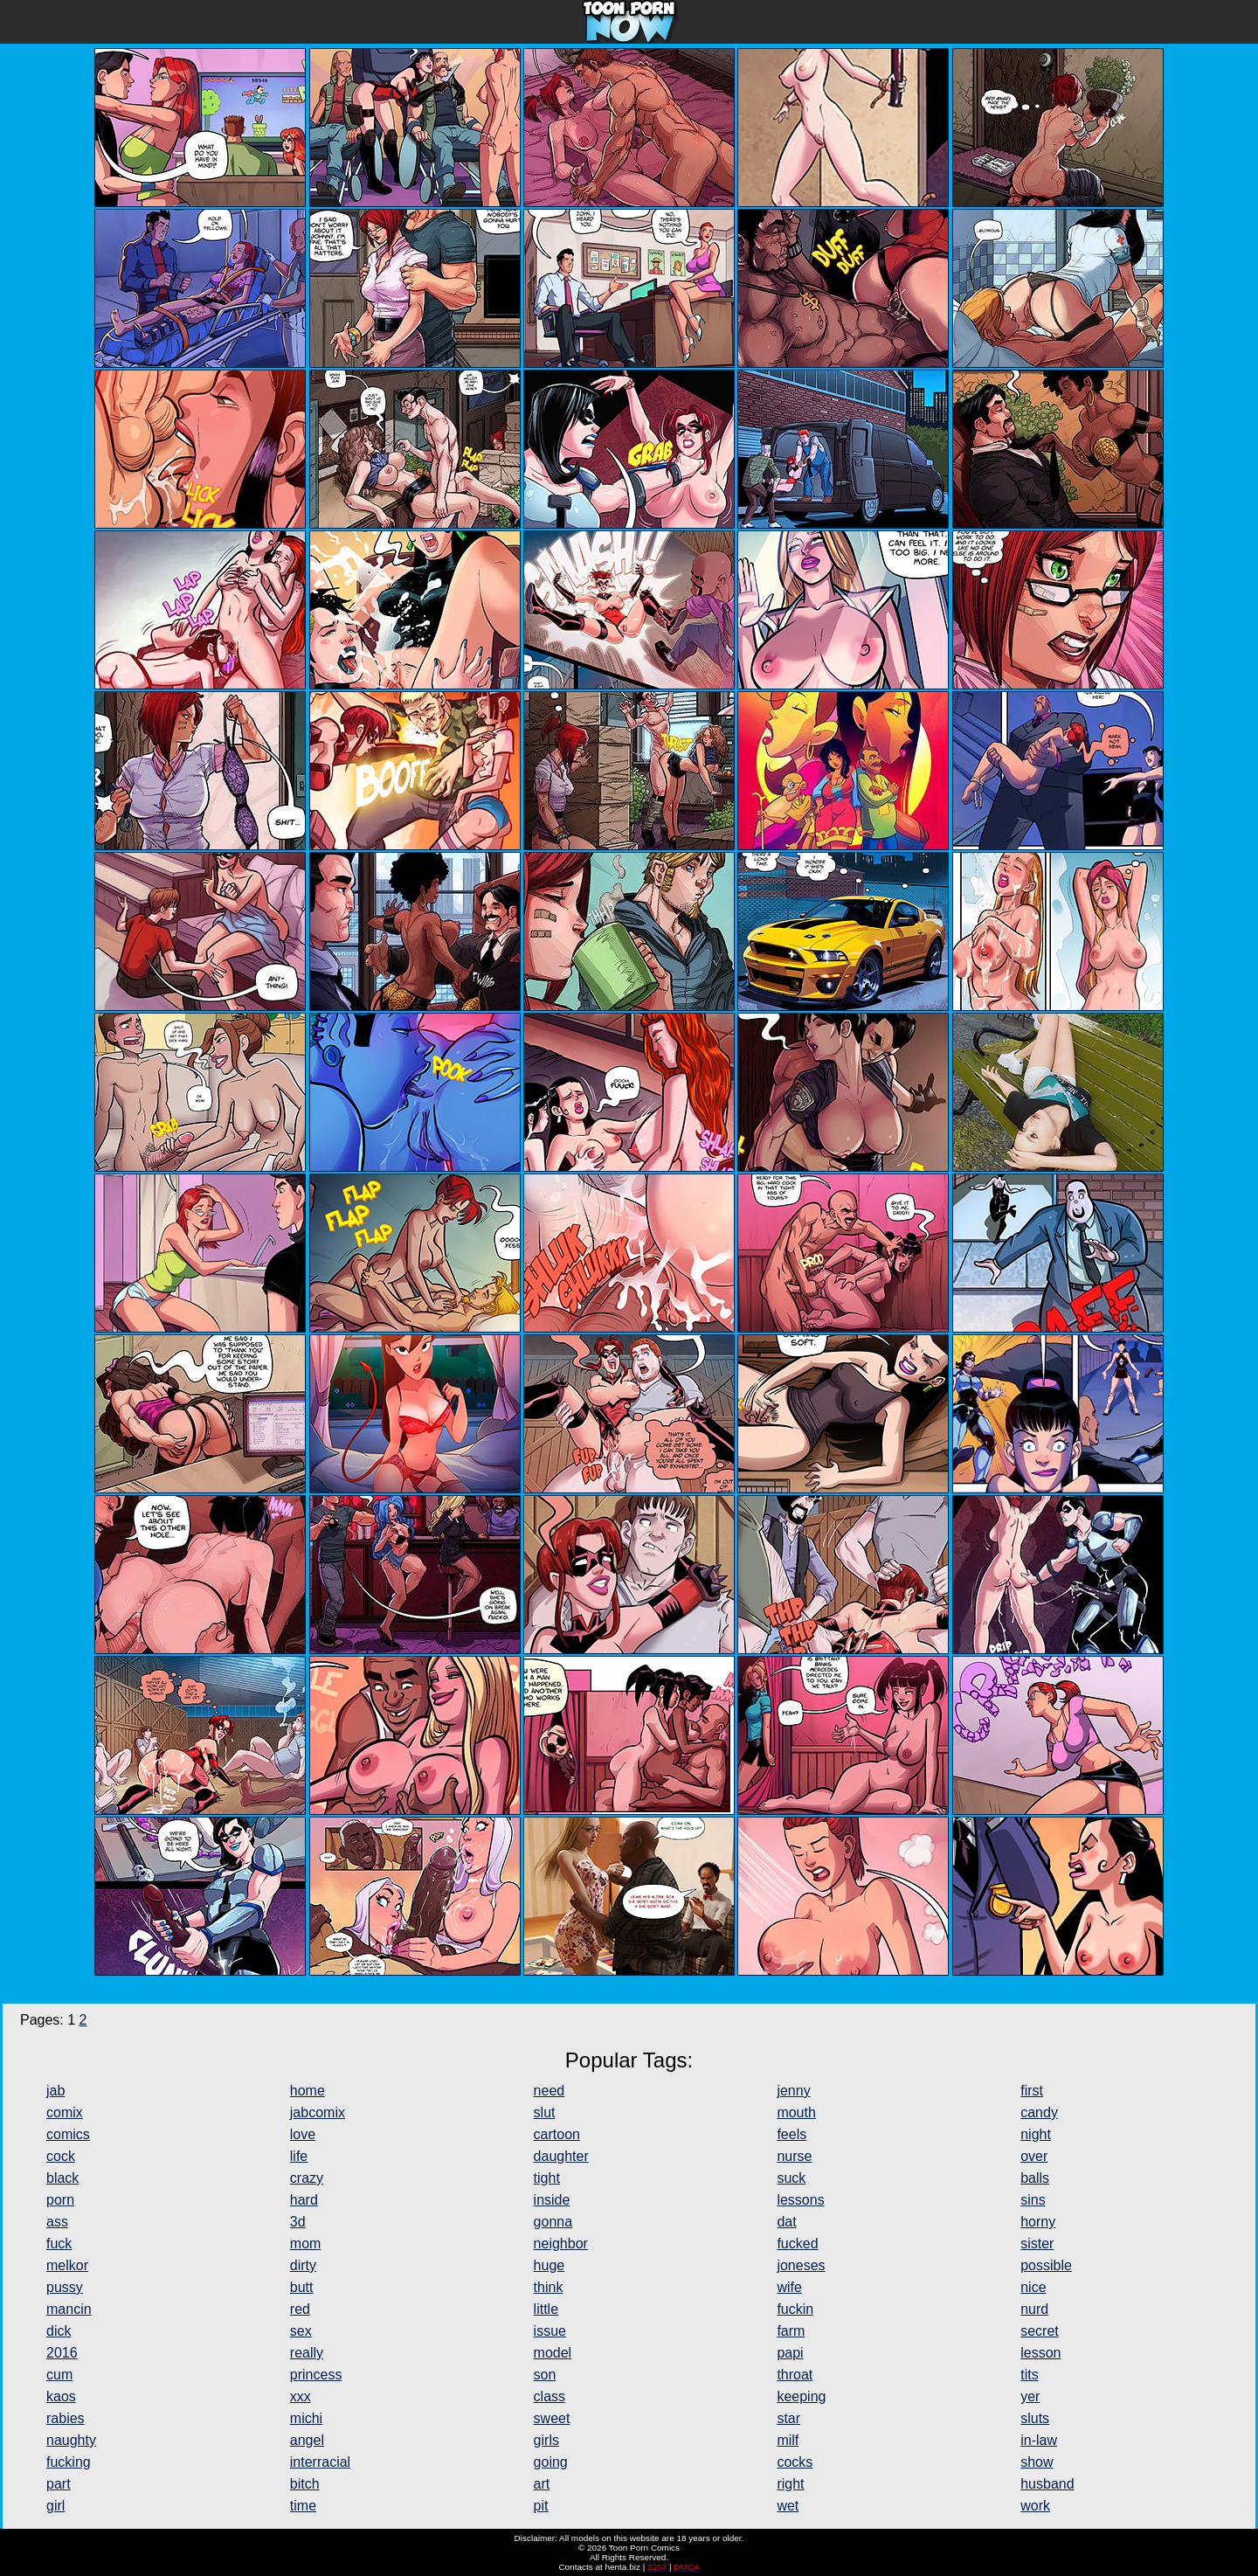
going (551, 2462)
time (303, 2505)
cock (60, 2156)
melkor (67, 2265)
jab (55, 2090)
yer (1030, 2396)
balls (1034, 2178)
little (546, 2309)
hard (304, 2199)
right (790, 2483)
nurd (1034, 2309)
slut (545, 2112)
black (62, 2178)
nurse (794, 2156)
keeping (801, 2396)
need (549, 2090)
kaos (61, 2396)
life (299, 2156)
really (306, 2352)
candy (1039, 2112)
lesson (1040, 2352)
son (545, 2374)
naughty (71, 2440)
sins (1032, 2199)
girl (55, 2505)
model (553, 2352)
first (1031, 2090)
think (548, 2287)
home (307, 2090)
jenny (793, 2090)
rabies (65, 2418)
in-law (1038, 2440)
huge (549, 2265)
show (1036, 2462)
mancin (69, 2309)
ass (57, 2221)
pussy (64, 2287)
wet (787, 2505)
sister (1037, 2243)
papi (790, 2352)
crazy (306, 2178)
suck (791, 2178)
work (1035, 2505)
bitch (305, 2483)
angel (307, 2440)
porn (60, 2199)
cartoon (557, 2134)
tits (1029, 2374)
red (300, 2309)
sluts (1034, 2418)
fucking (68, 2462)
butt (302, 2287)
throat (794, 2374)
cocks (794, 2462)
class (549, 2396)
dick (58, 2330)
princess (316, 2374)
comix (64, 2112)
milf (787, 2440)
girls (546, 2440)
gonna (553, 2221)
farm (791, 2330)
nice (1033, 2287)
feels (791, 2134)
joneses (801, 2265)
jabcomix (317, 2112)
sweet (552, 2418)
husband (1047, 2483)
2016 (62, 2352)
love (302, 2134)
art (542, 2483)
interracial (320, 2462)
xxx (300, 2396)
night (1035, 2134)
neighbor (561, 2243)
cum (59, 2374)
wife (789, 2287)
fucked (797, 2243)
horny (1037, 2221)
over (1033, 2156)
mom (305, 2243)
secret (1039, 2330)
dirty (303, 2265)
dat (786, 2221)
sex (301, 2330)
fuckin (795, 2309)
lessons (800, 2199)
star (788, 2418)
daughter (561, 2156)
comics (68, 2134)
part (58, 2483)
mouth (796, 2112)
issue (550, 2330)
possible (1046, 2265)
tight (547, 2178)
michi (306, 2418)
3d (298, 2221)
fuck (59, 2243)
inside (552, 2199)
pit (541, 2505)
